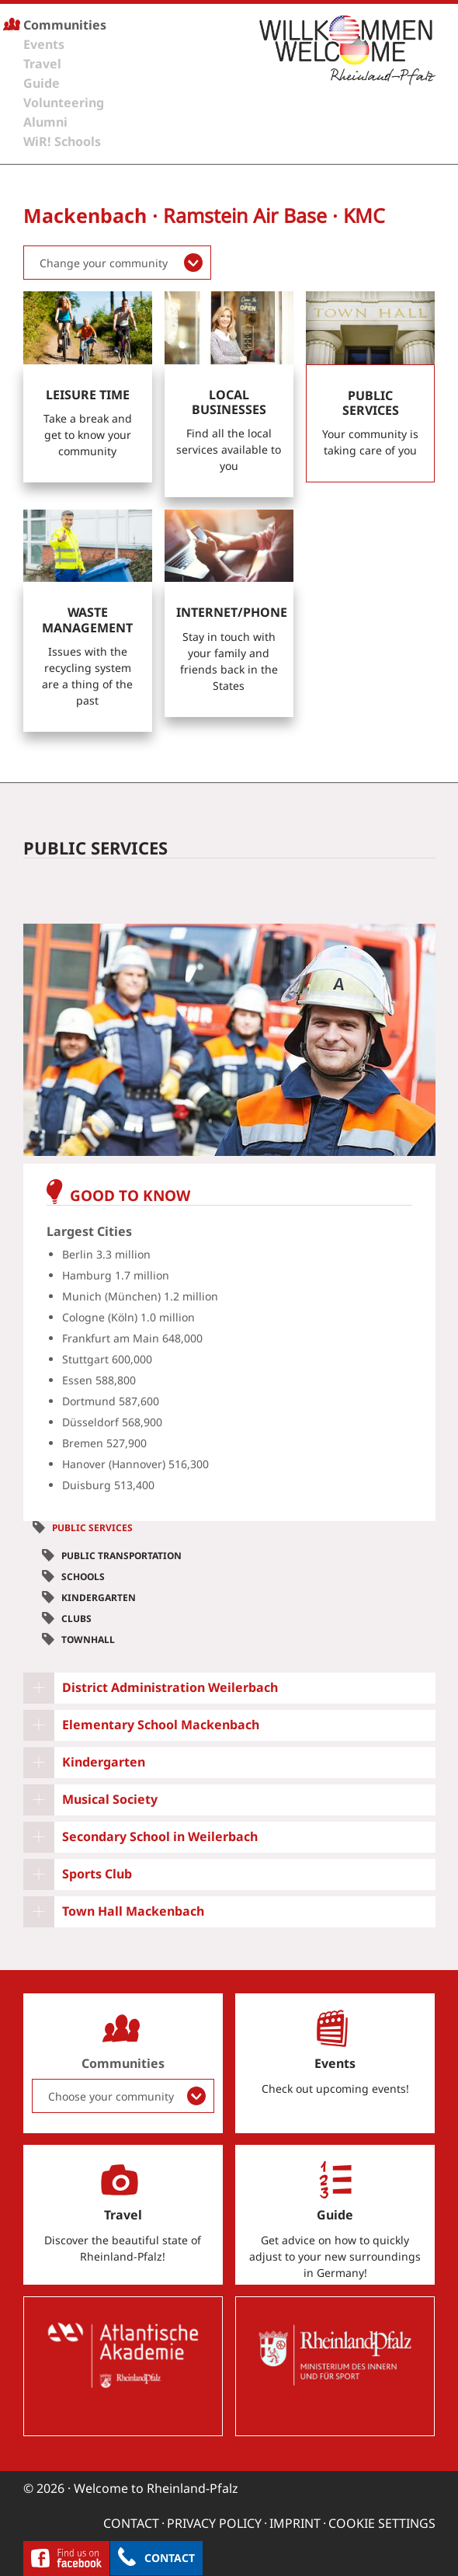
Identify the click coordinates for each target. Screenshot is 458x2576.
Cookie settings (381, 2523)
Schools (83, 1576)
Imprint (295, 2523)
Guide (41, 83)
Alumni (45, 122)
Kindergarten (98, 1597)
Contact (169, 2557)
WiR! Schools (62, 141)
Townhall (88, 1639)
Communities (64, 24)
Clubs (76, 1618)
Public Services (92, 1527)
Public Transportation (121, 1555)
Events (43, 44)
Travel (42, 63)
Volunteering (63, 102)
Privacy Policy (214, 2523)
